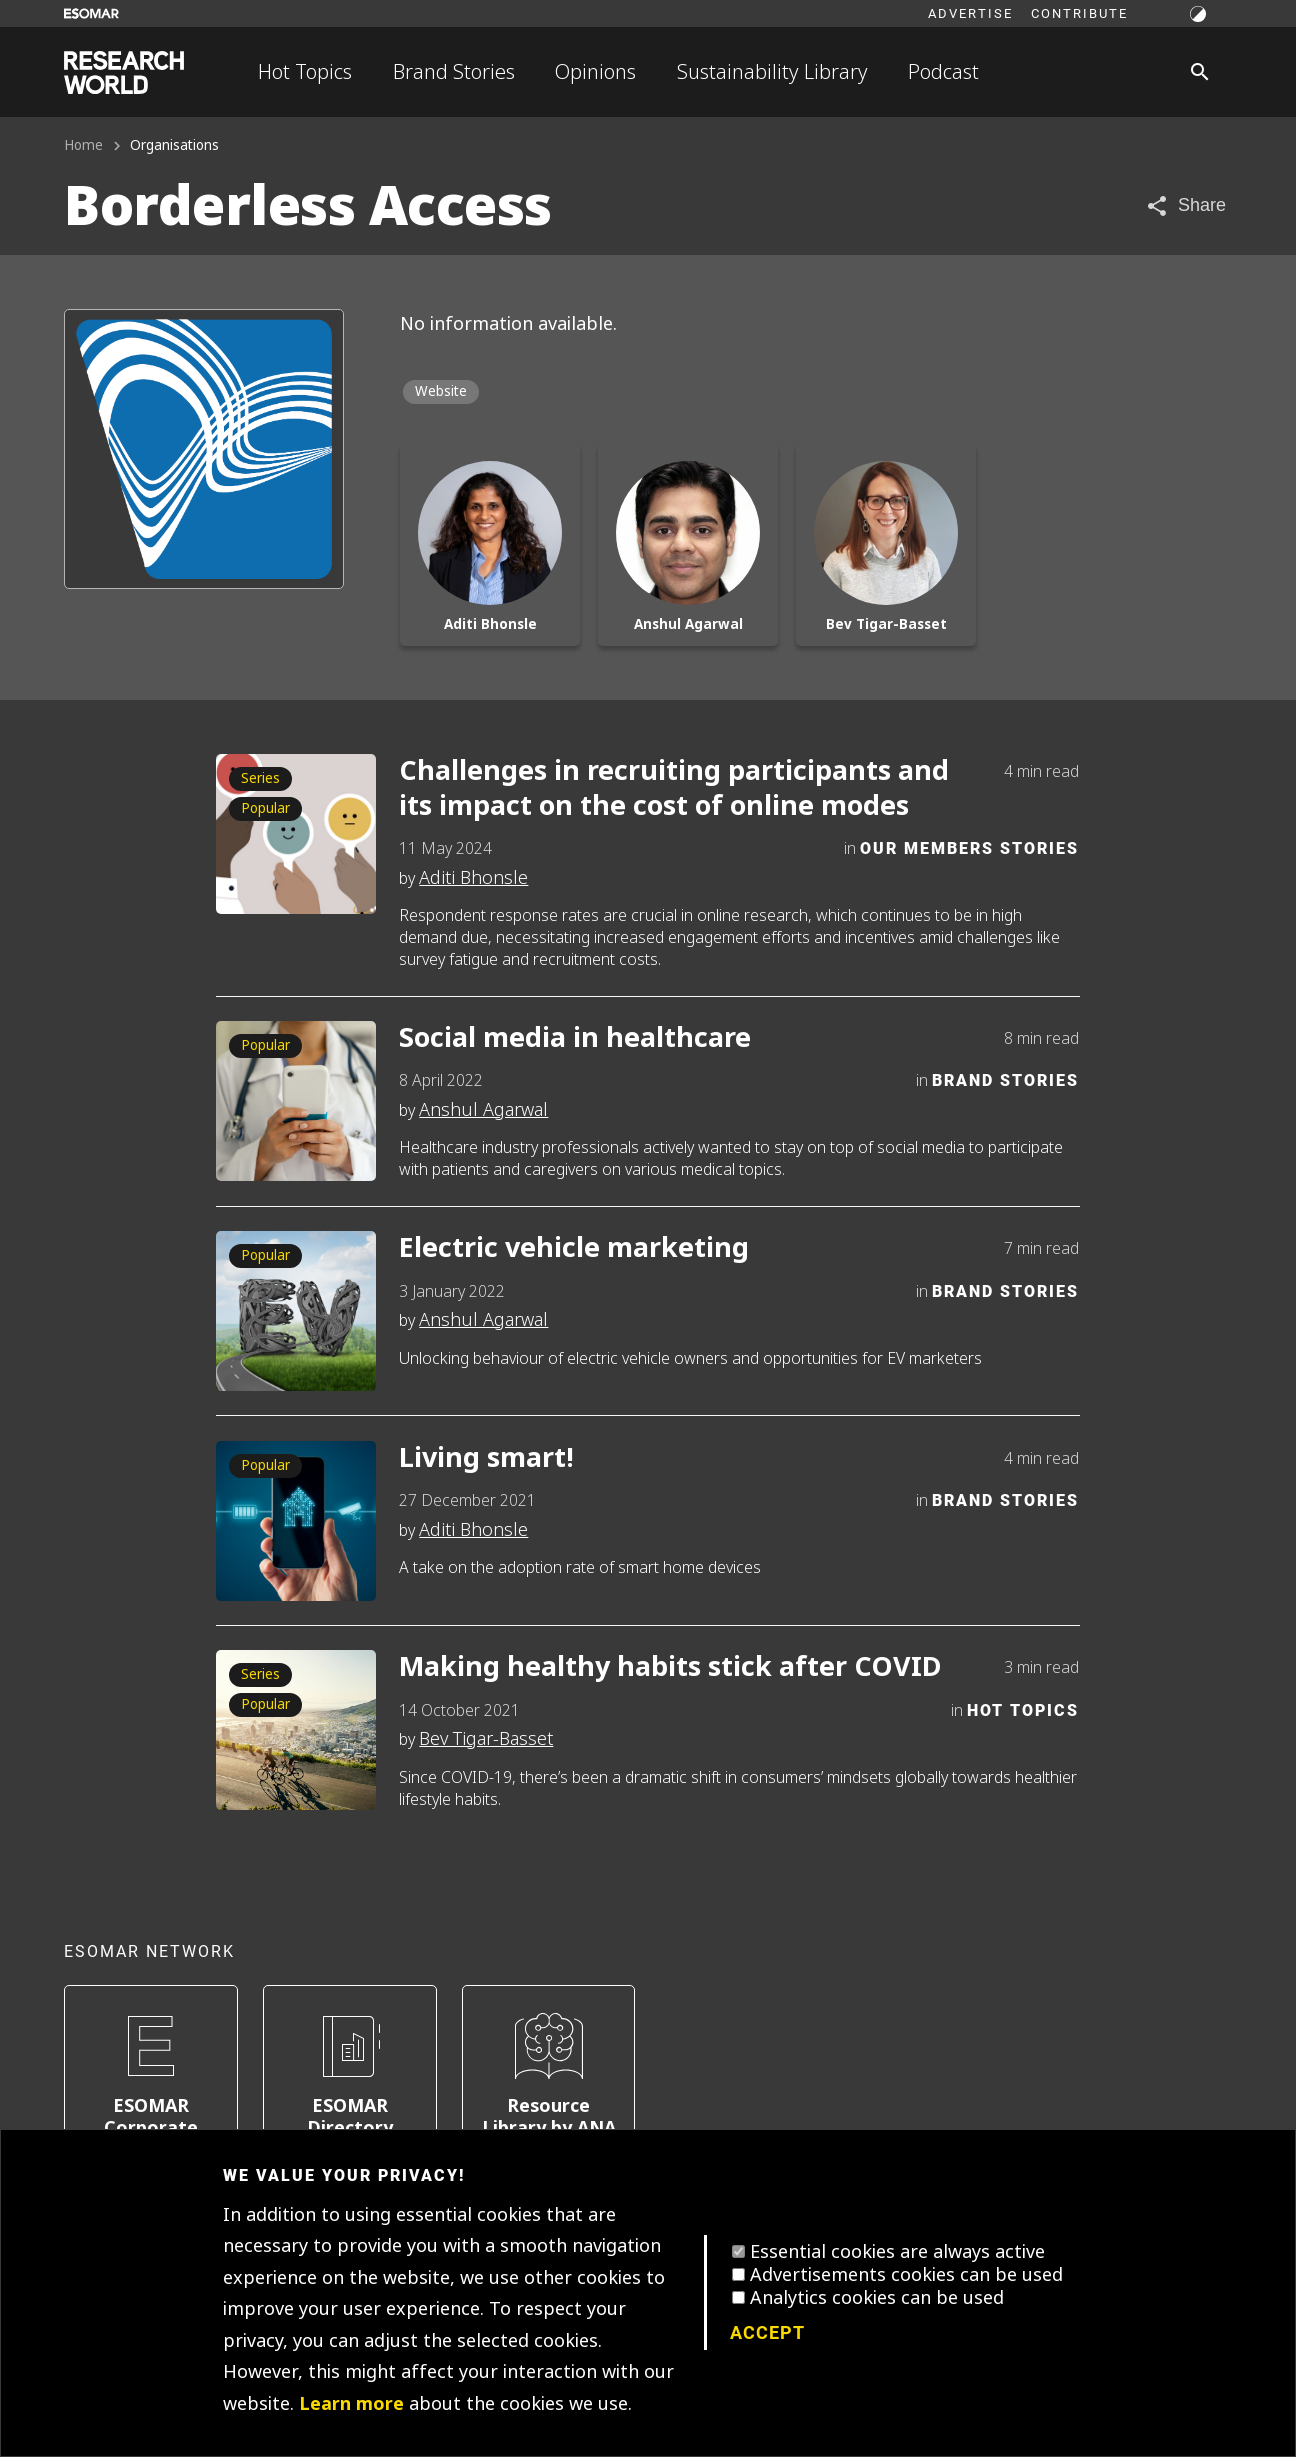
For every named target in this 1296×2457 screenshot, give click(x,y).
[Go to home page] (124, 72)
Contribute (1079, 13)
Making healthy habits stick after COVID (670, 1667)
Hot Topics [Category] (1023, 1709)
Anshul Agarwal (483, 1110)
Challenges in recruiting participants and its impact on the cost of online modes (674, 789)
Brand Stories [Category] (1005, 1079)
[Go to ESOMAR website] (91, 13)
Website (441, 391)
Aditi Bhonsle (473, 878)
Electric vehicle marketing (574, 1248)
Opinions (595, 72)
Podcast (943, 72)
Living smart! (486, 1458)
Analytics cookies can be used (877, 2298)
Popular (265, 808)
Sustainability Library (772, 72)
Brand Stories (454, 72)
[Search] (1200, 72)
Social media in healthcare (575, 1038)
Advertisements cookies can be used (906, 2275)
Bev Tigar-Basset (486, 1739)
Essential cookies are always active (897, 2252)
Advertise (970, 13)
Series (260, 778)
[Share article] (1185, 205)
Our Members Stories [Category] (969, 847)
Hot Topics (305, 72)
